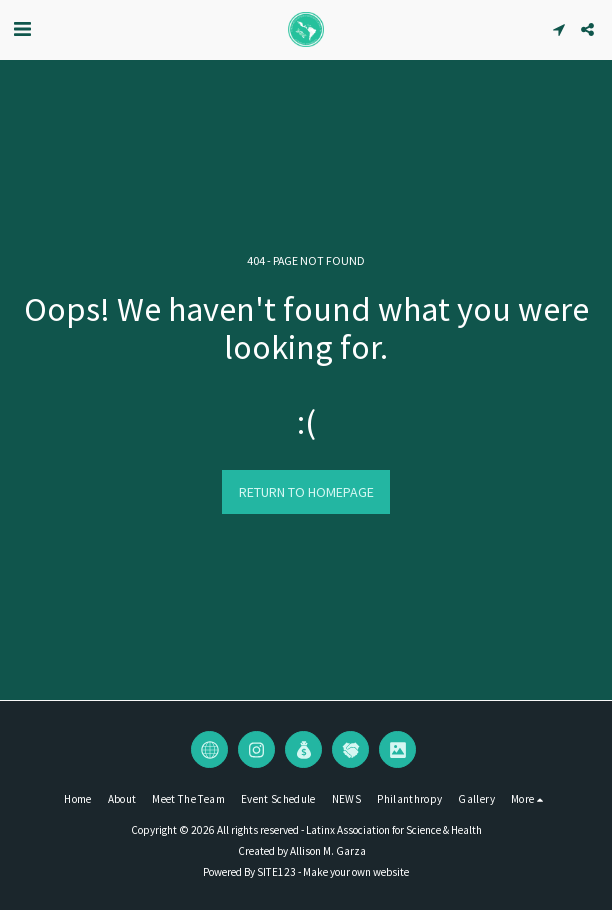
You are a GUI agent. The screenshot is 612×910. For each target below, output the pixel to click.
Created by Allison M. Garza (302, 851)
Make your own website (356, 872)
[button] (22, 28)
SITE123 (276, 872)
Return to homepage (306, 492)
